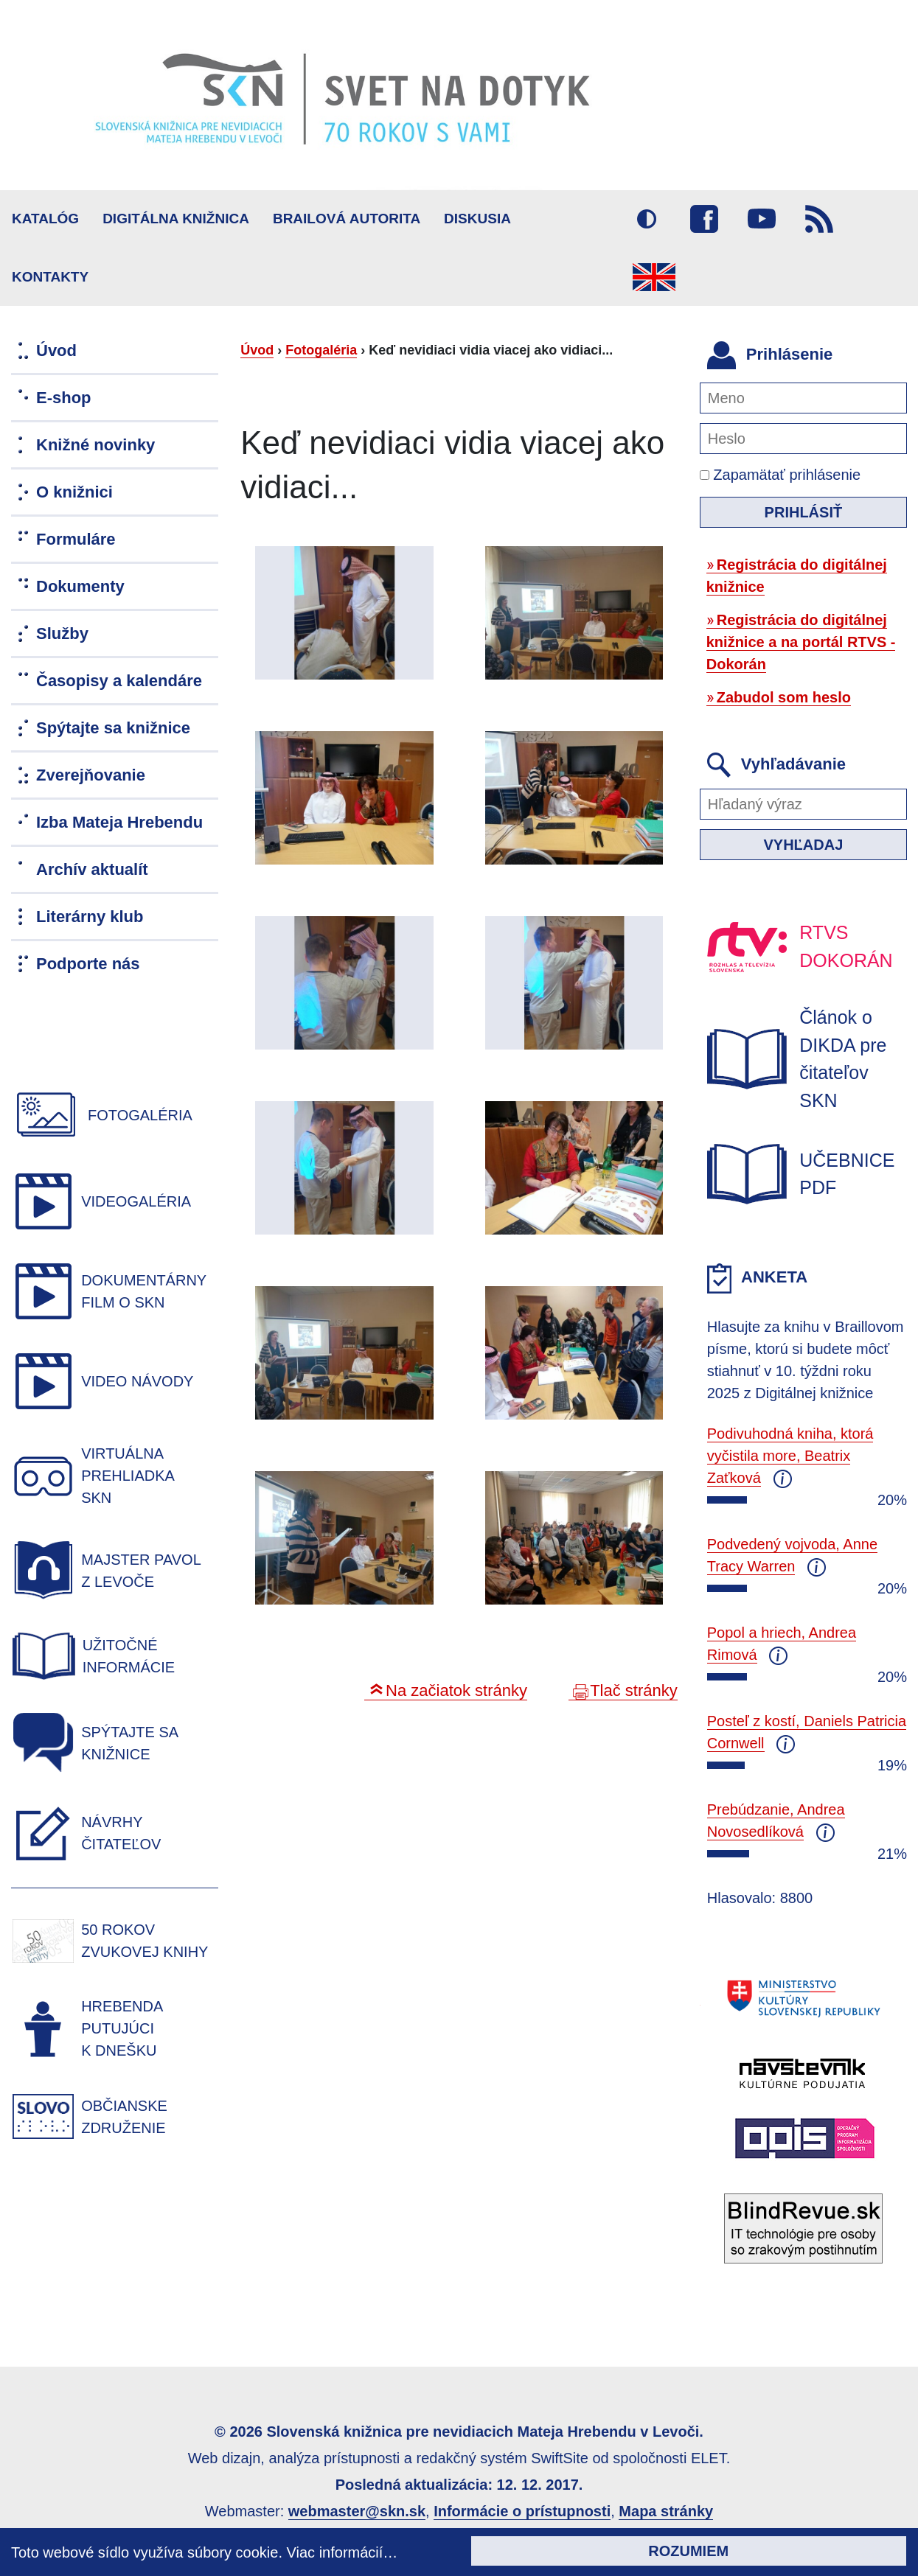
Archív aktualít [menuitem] (92, 869)
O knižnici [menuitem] (74, 492)
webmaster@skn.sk (356, 2511)
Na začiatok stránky (456, 1690)
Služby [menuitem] (62, 633)
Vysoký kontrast (646, 219)
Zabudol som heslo (784, 697)
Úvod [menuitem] (56, 350)
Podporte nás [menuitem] (88, 963)
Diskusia (477, 218)
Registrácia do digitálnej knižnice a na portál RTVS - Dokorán (801, 642)
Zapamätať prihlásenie (780, 475)
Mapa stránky (666, 2511)
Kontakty (50, 277)
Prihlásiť (804, 512)
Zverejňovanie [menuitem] (90, 775)
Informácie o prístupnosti (522, 2511)
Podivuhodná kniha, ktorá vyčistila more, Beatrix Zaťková (790, 1455)
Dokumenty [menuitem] (80, 586)
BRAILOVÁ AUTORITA (346, 218)
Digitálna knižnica (175, 218)
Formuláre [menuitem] (76, 539)
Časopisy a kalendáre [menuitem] (119, 680)
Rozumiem (688, 2551)
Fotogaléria (321, 350)
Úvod (257, 350)
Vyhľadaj (803, 845)
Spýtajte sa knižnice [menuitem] (113, 728)
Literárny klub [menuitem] (89, 916)
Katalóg (45, 218)
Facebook (704, 219)
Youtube (761, 219)
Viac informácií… (342, 2552)
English (654, 277)
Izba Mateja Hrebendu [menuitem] (119, 822)
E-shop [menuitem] (63, 397)
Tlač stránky (634, 1690)
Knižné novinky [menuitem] (95, 445)
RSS (819, 219)
